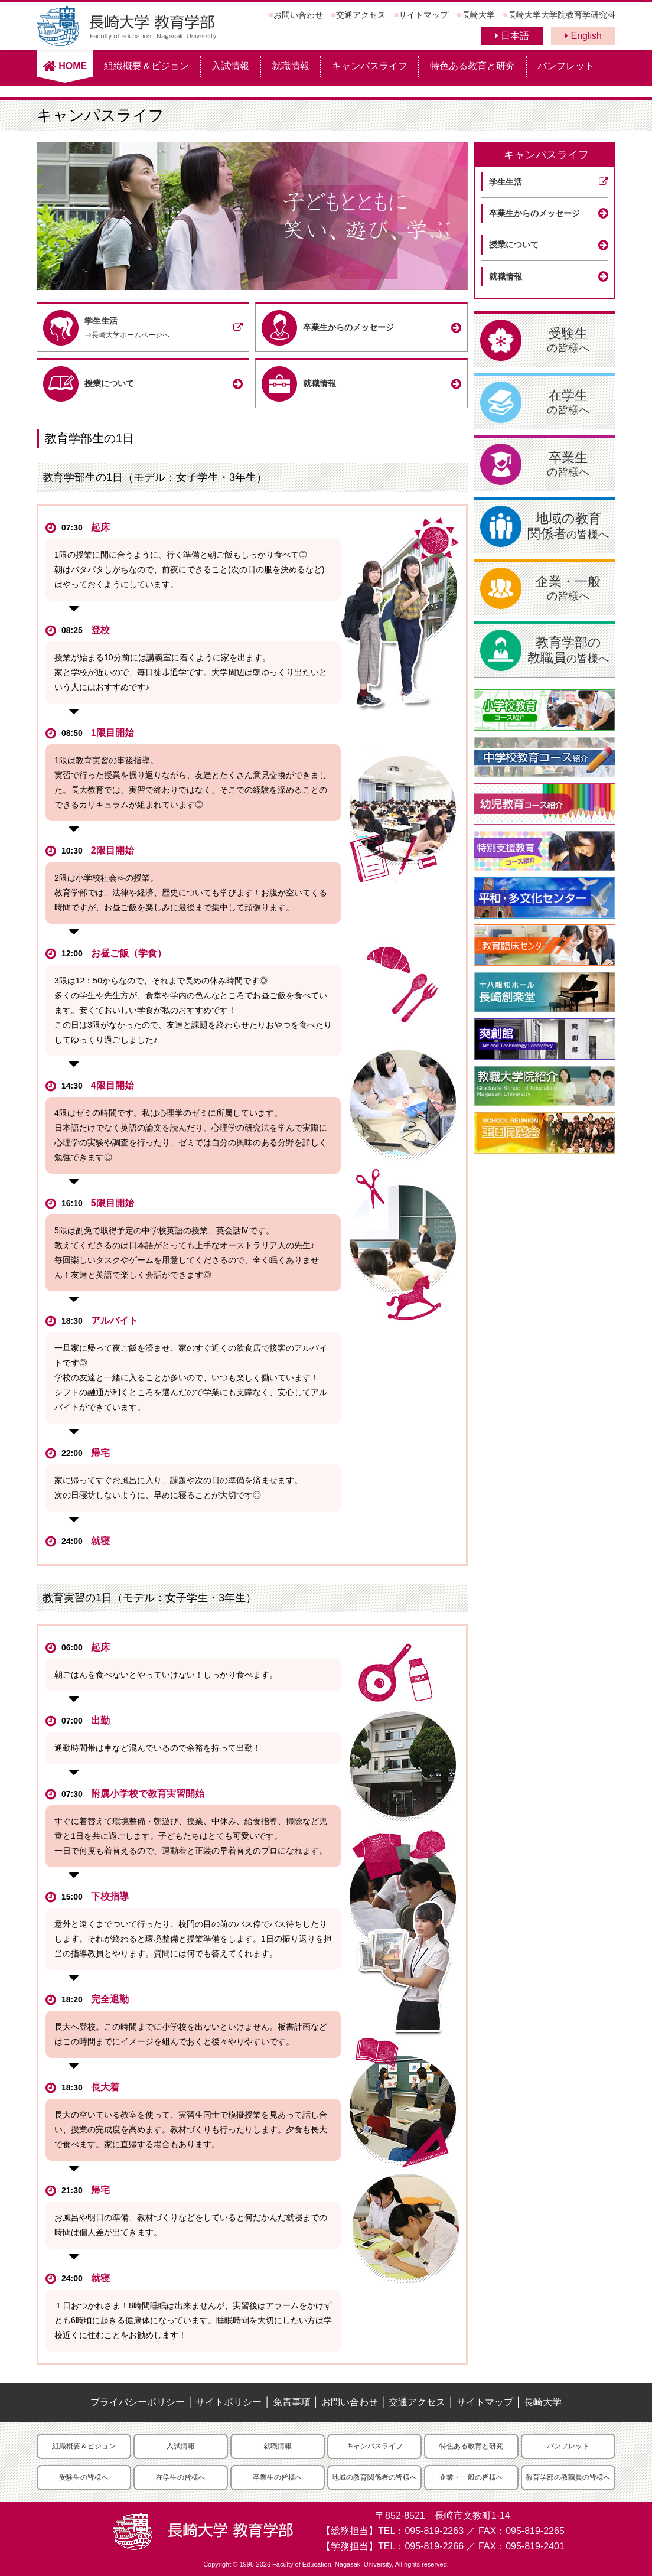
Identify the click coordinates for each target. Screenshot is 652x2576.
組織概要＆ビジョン (146, 66)
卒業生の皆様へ (277, 2477)
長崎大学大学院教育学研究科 (561, 14)
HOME (65, 66)
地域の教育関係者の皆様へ (374, 2477)
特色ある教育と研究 (472, 66)
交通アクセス (361, 14)
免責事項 (292, 2402)
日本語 (512, 36)
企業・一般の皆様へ (471, 2477)
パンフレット (565, 66)
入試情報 (230, 66)
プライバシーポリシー (137, 2402)
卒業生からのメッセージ (534, 213)
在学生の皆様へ (181, 2477)
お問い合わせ (298, 14)
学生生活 (505, 182)
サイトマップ (423, 14)
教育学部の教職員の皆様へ (568, 2477)
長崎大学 (478, 14)
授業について (514, 244)
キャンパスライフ (369, 66)
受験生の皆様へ (84, 2477)
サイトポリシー (228, 2402)
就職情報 (290, 66)
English (583, 36)
